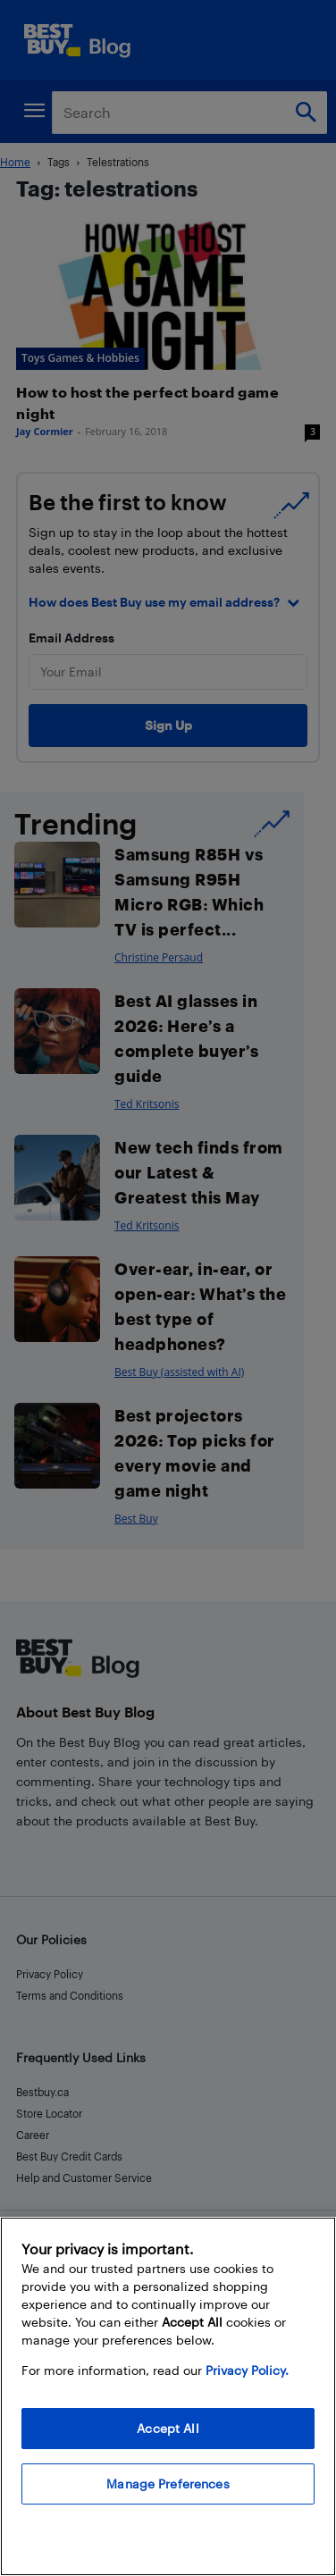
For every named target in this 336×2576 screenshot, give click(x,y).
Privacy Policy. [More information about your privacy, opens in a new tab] (247, 2370)
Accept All (167, 2428)
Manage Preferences (168, 2483)
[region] (168, 2396)
